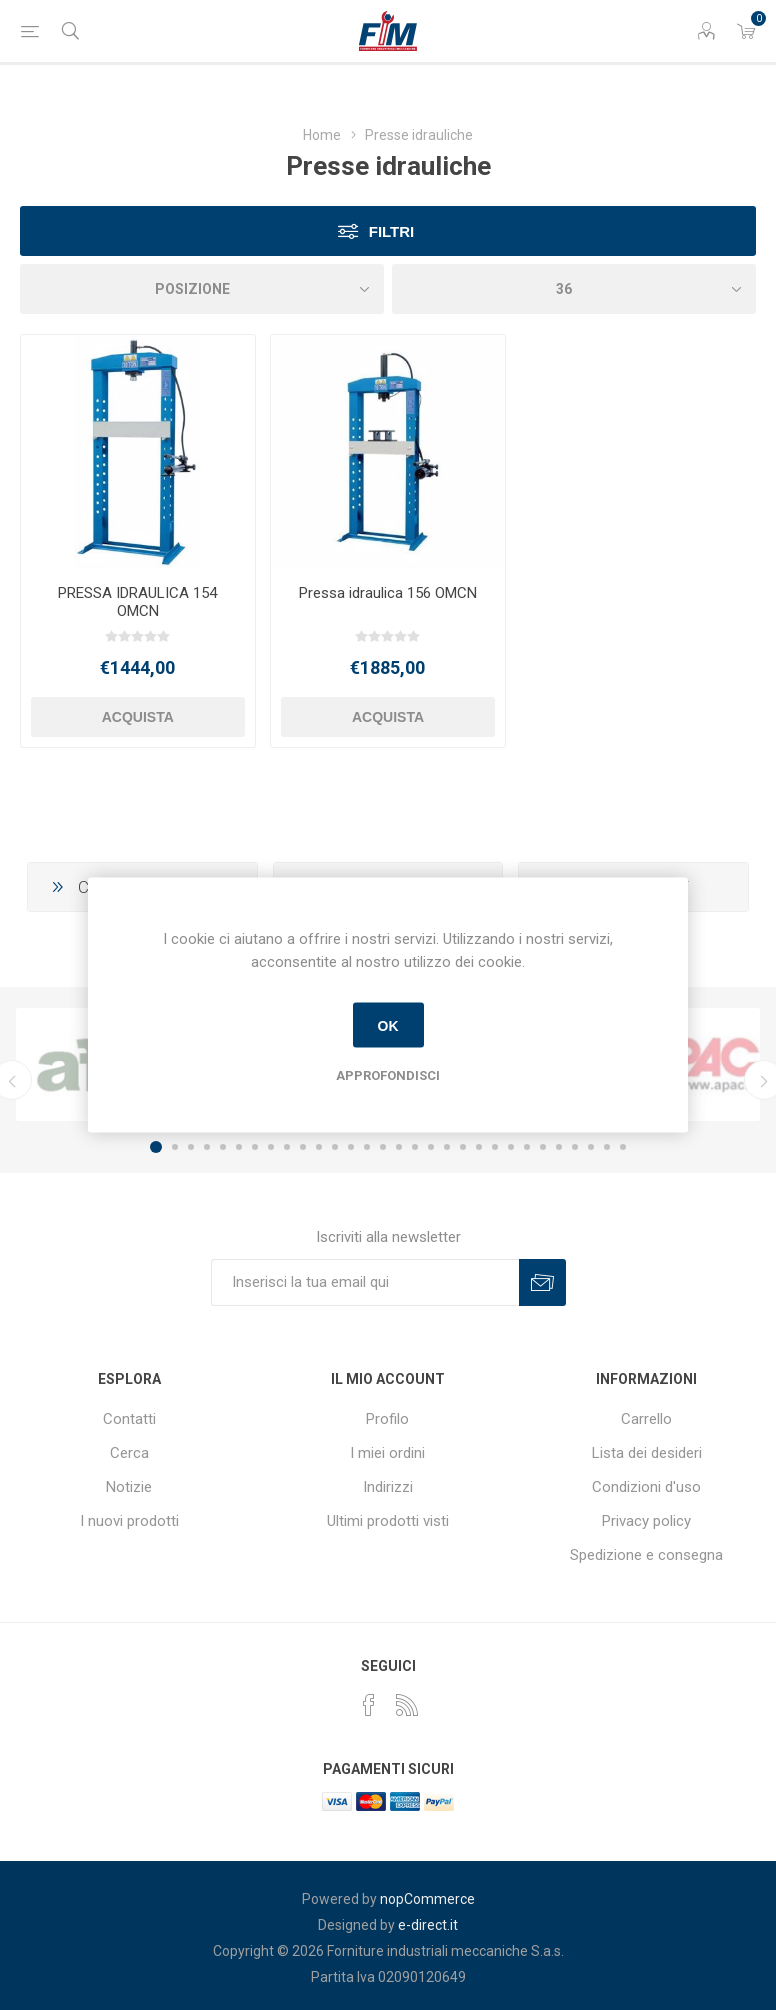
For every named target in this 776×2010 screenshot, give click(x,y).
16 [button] (399, 1147)
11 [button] (319, 1147)
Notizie (129, 1487)
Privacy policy (646, 1521)
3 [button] (191, 1147)
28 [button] (591, 1147)
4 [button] (207, 1147)
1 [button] (156, 1147)
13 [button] (351, 1147)
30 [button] (623, 1147)
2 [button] (175, 1147)
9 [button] (287, 1147)
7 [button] (255, 1147)
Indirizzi (388, 1487)
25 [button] (543, 1147)
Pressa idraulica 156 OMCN (388, 593)
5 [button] (223, 1147)
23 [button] (511, 1147)
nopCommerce (427, 1899)
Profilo (387, 1419)
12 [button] (335, 1147)
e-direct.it (428, 1925)
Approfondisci (388, 1075)
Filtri (392, 231)
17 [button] (415, 1147)
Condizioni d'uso (646, 1487)
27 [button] (575, 1147)
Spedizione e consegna (646, 1555)
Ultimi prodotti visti (388, 1521)
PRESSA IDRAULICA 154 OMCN (137, 602)
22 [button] (495, 1147)
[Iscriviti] (365, 1282)
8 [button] (271, 1147)
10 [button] (303, 1147)
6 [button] (239, 1147)
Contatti (129, 1419)
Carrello (646, 1419)
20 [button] (463, 1147)
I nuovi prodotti (129, 1521)
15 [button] (383, 1147)
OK (388, 1025)
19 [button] (447, 1147)
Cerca (129, 1453)
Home (322, 135)
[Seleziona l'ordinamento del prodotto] (202, 289)
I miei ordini (387, 1453)
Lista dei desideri (647, 1453)
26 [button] (559, 1147)
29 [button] (607, 1147)
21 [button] (479, 1147)
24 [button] (527, 1147)
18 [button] (431, 1147)
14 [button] (367, 1147)
